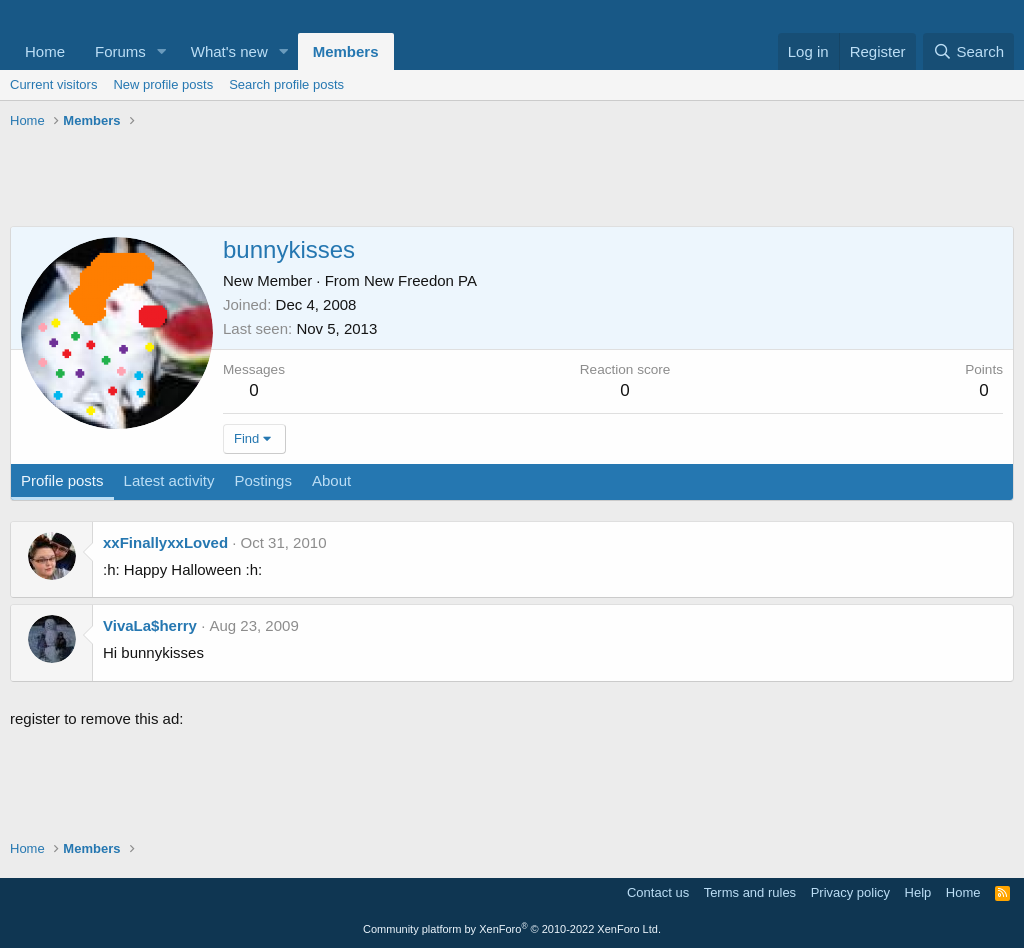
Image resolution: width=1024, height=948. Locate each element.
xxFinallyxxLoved (165, 542)
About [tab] (331, 480)
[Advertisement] (512, 181)
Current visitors (53, 84)
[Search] (968, 51)
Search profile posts (286, 84)
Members (346, 51)
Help (918, 892)
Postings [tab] (263, 480)
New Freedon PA (420, 280)
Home (45, 51)
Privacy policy (850, 892)
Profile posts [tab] (62, 480)
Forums (120, 51)
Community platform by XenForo (512, 929)
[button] (162, 51)
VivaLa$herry (150, 625)
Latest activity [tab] (169, 480)
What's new (229, 51)
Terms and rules (750, 892)
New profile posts (163, 84)
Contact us (658, 892)
